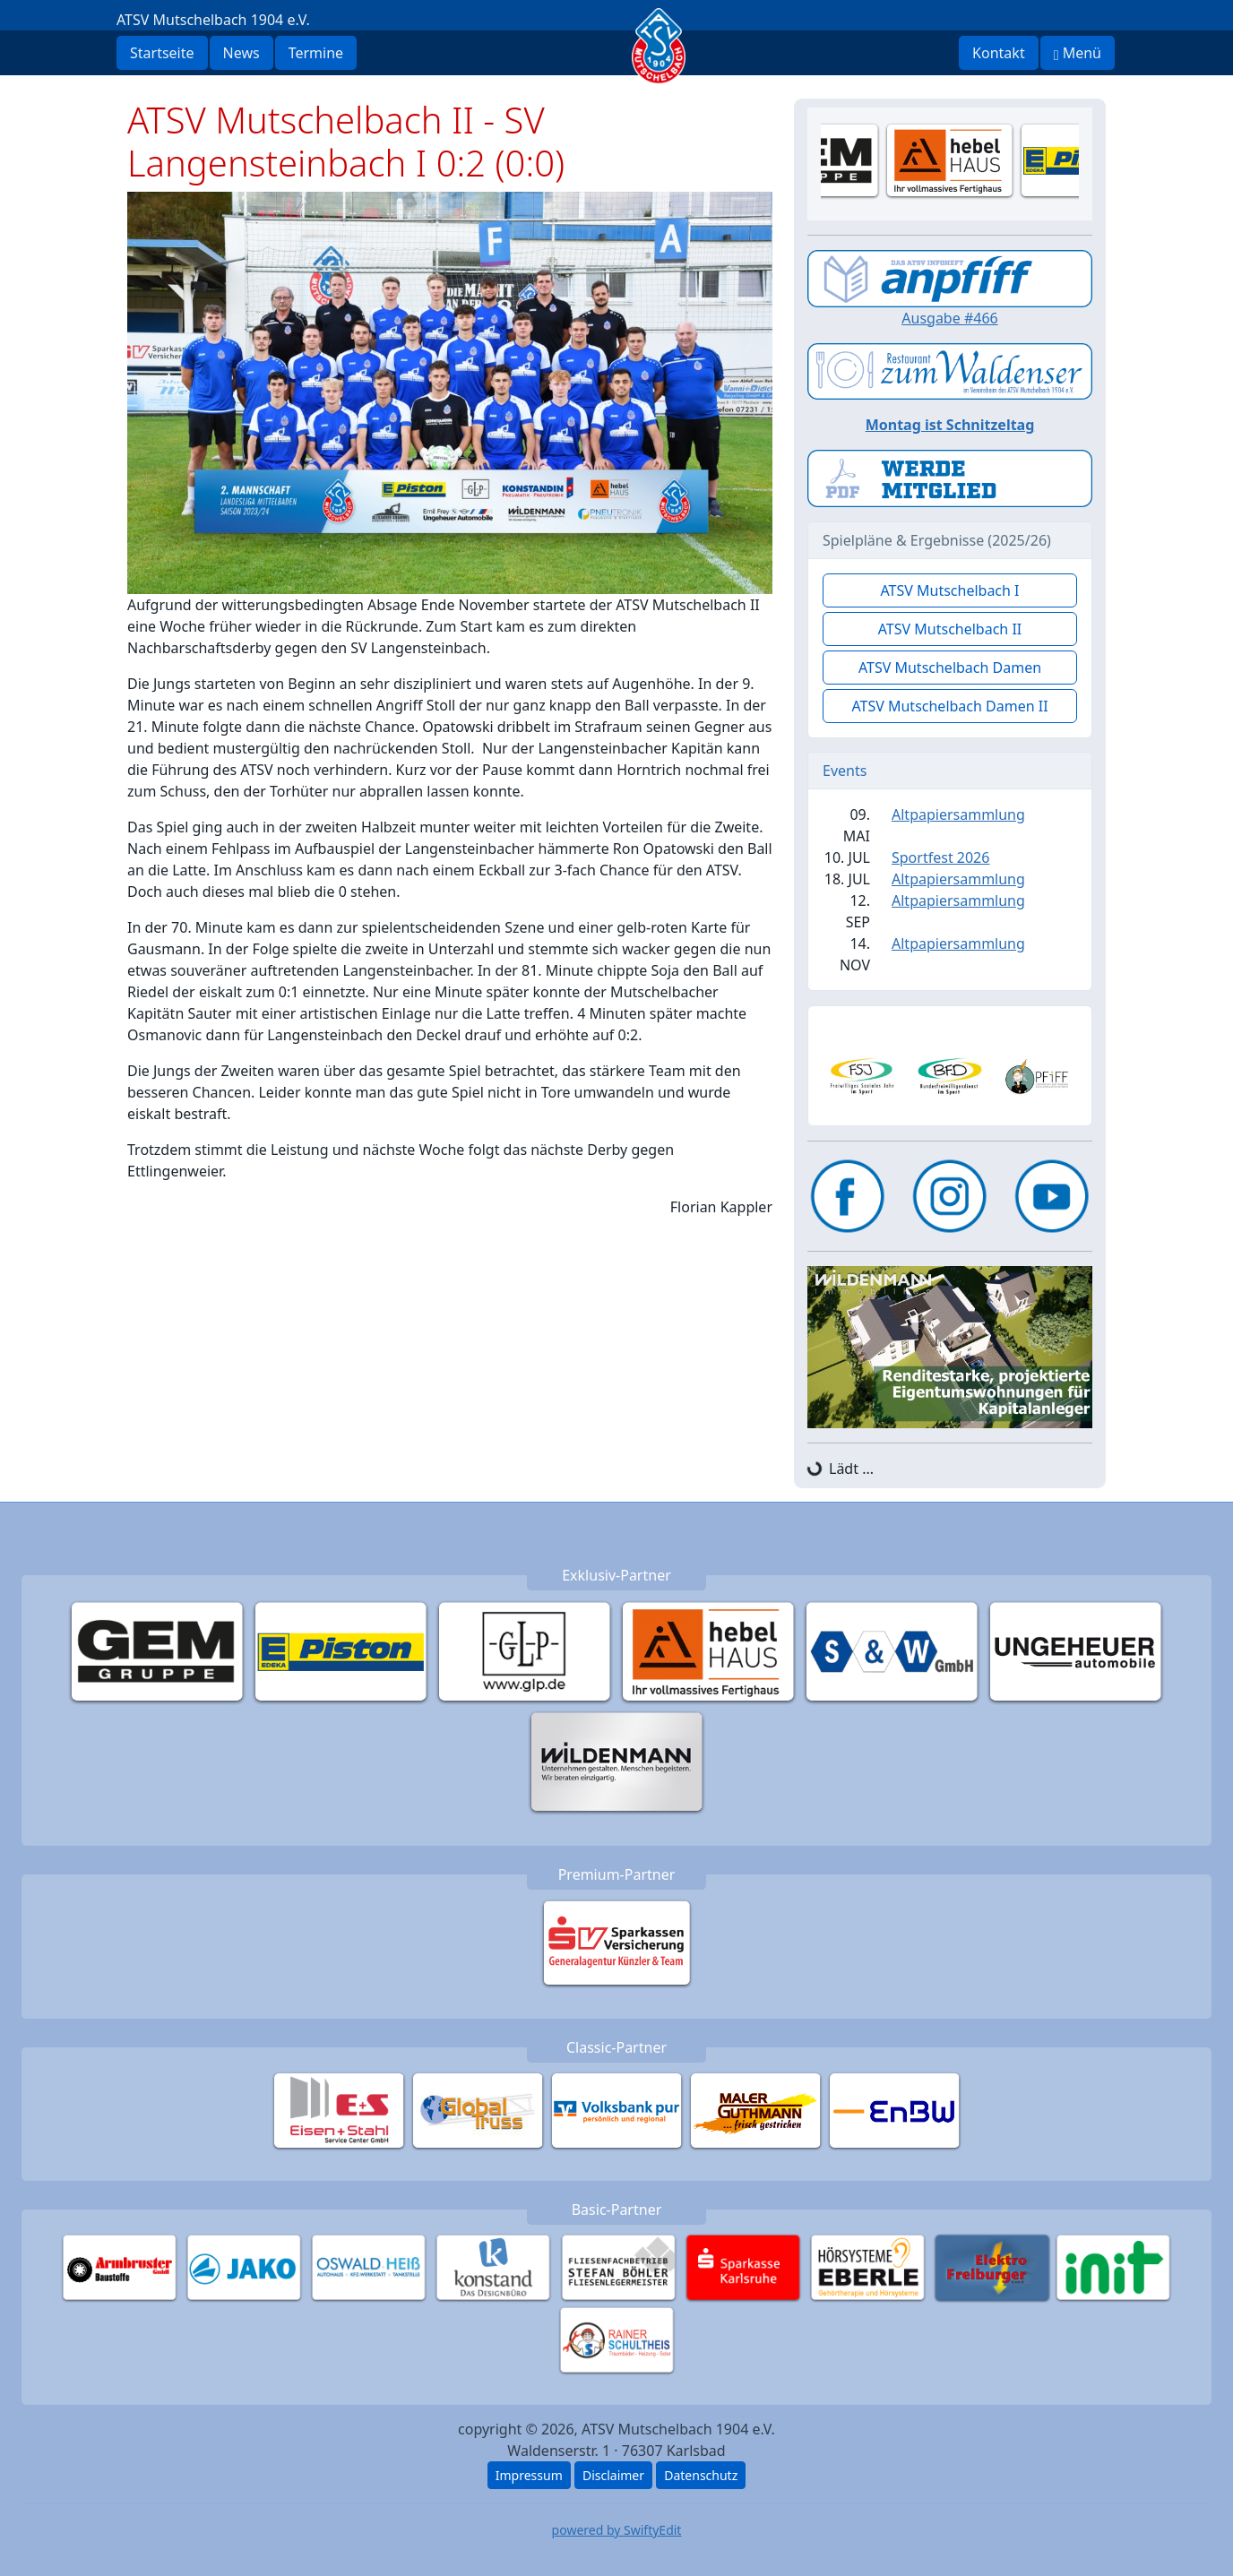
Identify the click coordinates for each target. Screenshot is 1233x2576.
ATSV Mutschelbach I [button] (949, 590)
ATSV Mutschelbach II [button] (950, 629)
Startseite (162, 53)
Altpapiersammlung (958, 814)
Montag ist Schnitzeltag (950, 425)
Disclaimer (613, 2475)
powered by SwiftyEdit (617, 2529)
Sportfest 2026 (940, 857)
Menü (1077, 53)
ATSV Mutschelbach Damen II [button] (949, 706)
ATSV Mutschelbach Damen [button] (949, 667)
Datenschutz (700, 2475)
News (241, 53)
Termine (316, 53)
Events (845, 770)
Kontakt (998, 53)
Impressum (529, 2475)
